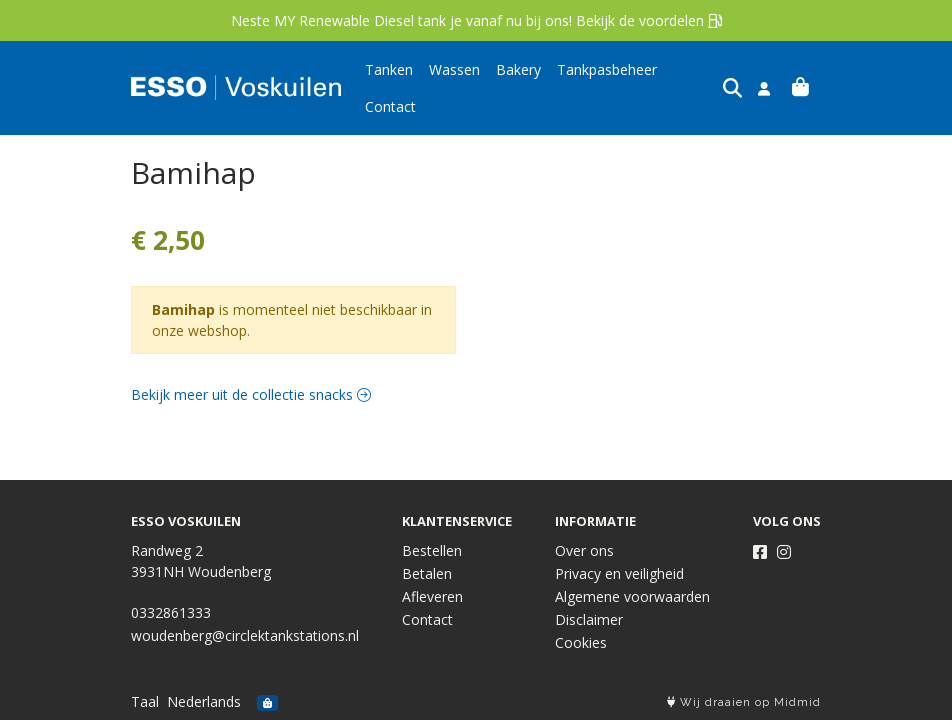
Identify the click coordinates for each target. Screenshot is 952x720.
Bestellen (432, 550)
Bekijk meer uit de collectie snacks (251, 390)
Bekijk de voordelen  (649, 20)
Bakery (518, 86)
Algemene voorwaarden (632, 596)
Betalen (427, 573)
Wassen (454, 86)
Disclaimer (589, 619)
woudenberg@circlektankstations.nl (245, 635)
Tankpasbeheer (607, 86)
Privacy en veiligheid (619, 573)
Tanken (389, 86)
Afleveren (432, 596)
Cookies (581, 642)
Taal (145, 701)
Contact (698, 86)
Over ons (584, 550)
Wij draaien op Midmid (744, 702)
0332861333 (171, 612)
